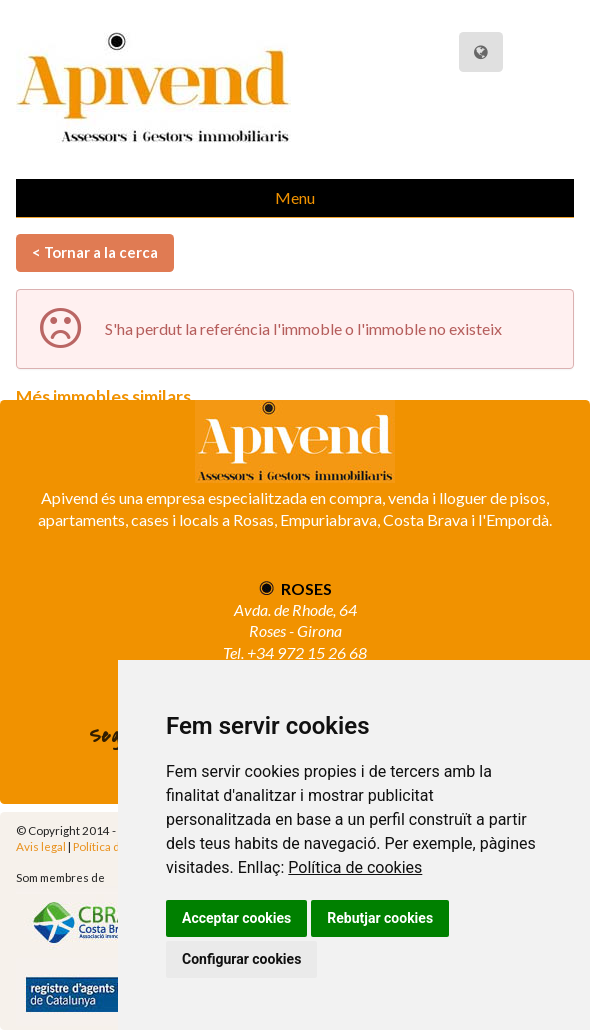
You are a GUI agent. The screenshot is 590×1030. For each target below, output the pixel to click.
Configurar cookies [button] (241, 959)
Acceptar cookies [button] (236, 918)
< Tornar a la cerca (95, 252)
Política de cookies (355, 867)
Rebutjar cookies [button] (380, 918)
